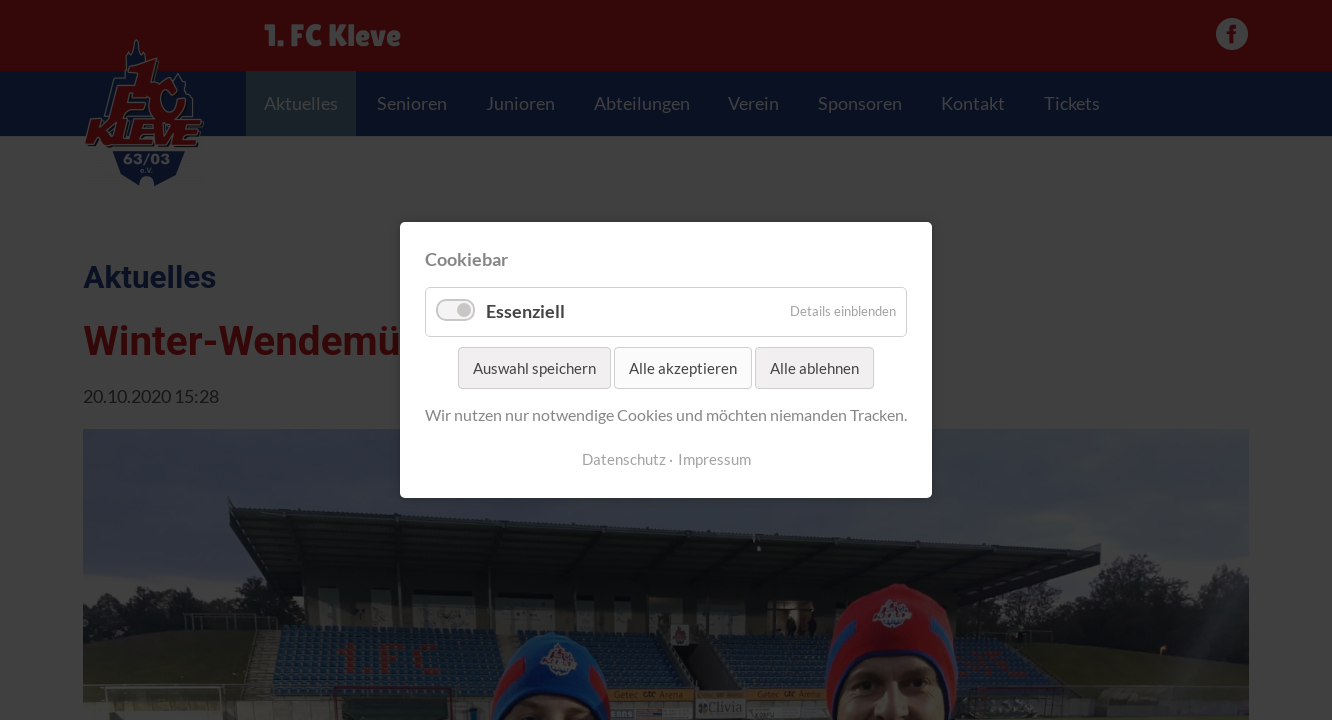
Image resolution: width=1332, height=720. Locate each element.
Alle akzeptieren (683, 368)
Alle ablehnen (814, 368)
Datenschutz (624, 459)
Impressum (714, 459)
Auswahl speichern (534, 368)
